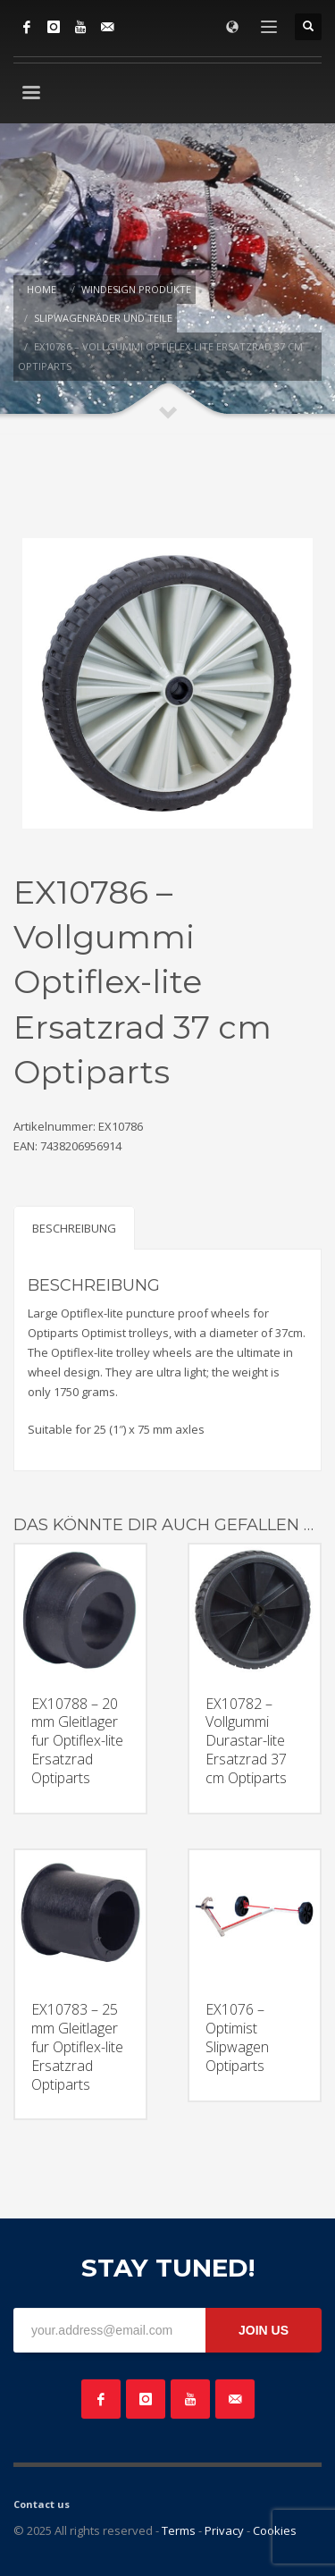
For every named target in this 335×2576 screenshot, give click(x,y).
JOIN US (264, 2330)
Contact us (41, 2504)
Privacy (224, 2530)
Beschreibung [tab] (74, 1228)
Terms (179, 2530)
